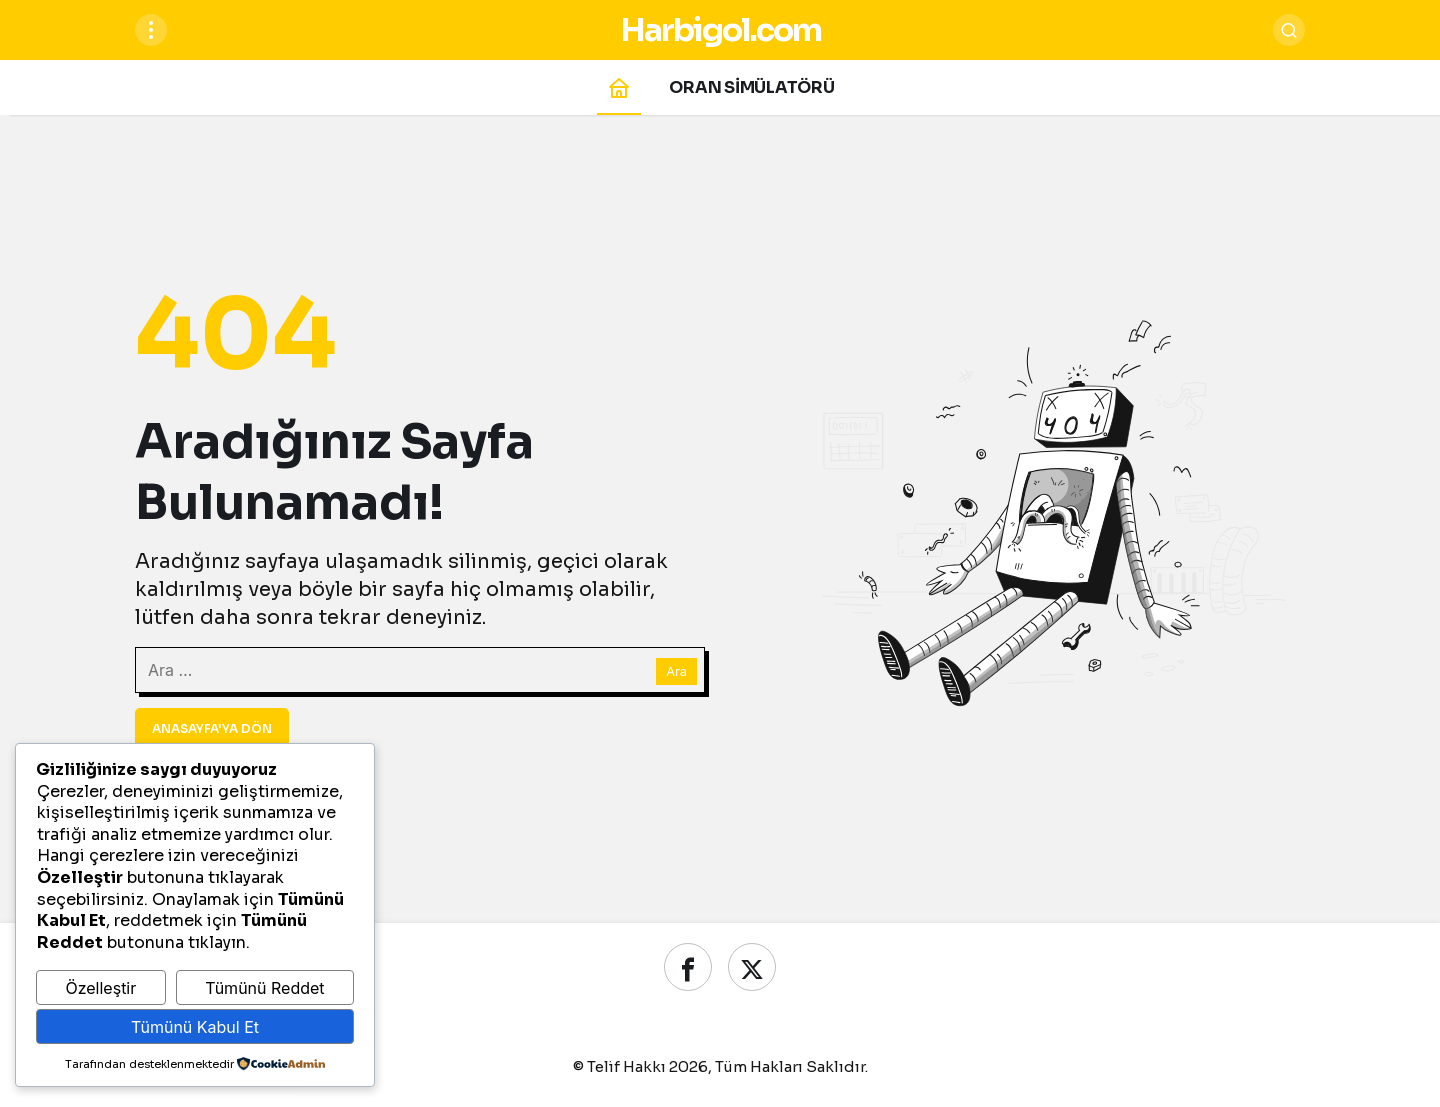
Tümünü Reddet (264, 988)
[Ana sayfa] (619, 87)
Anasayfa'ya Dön (212, 728)
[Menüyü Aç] (151, 30)
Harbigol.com (720, 30)
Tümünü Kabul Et (195, 1027)
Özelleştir (100, 988)
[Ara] (1289, 30)
